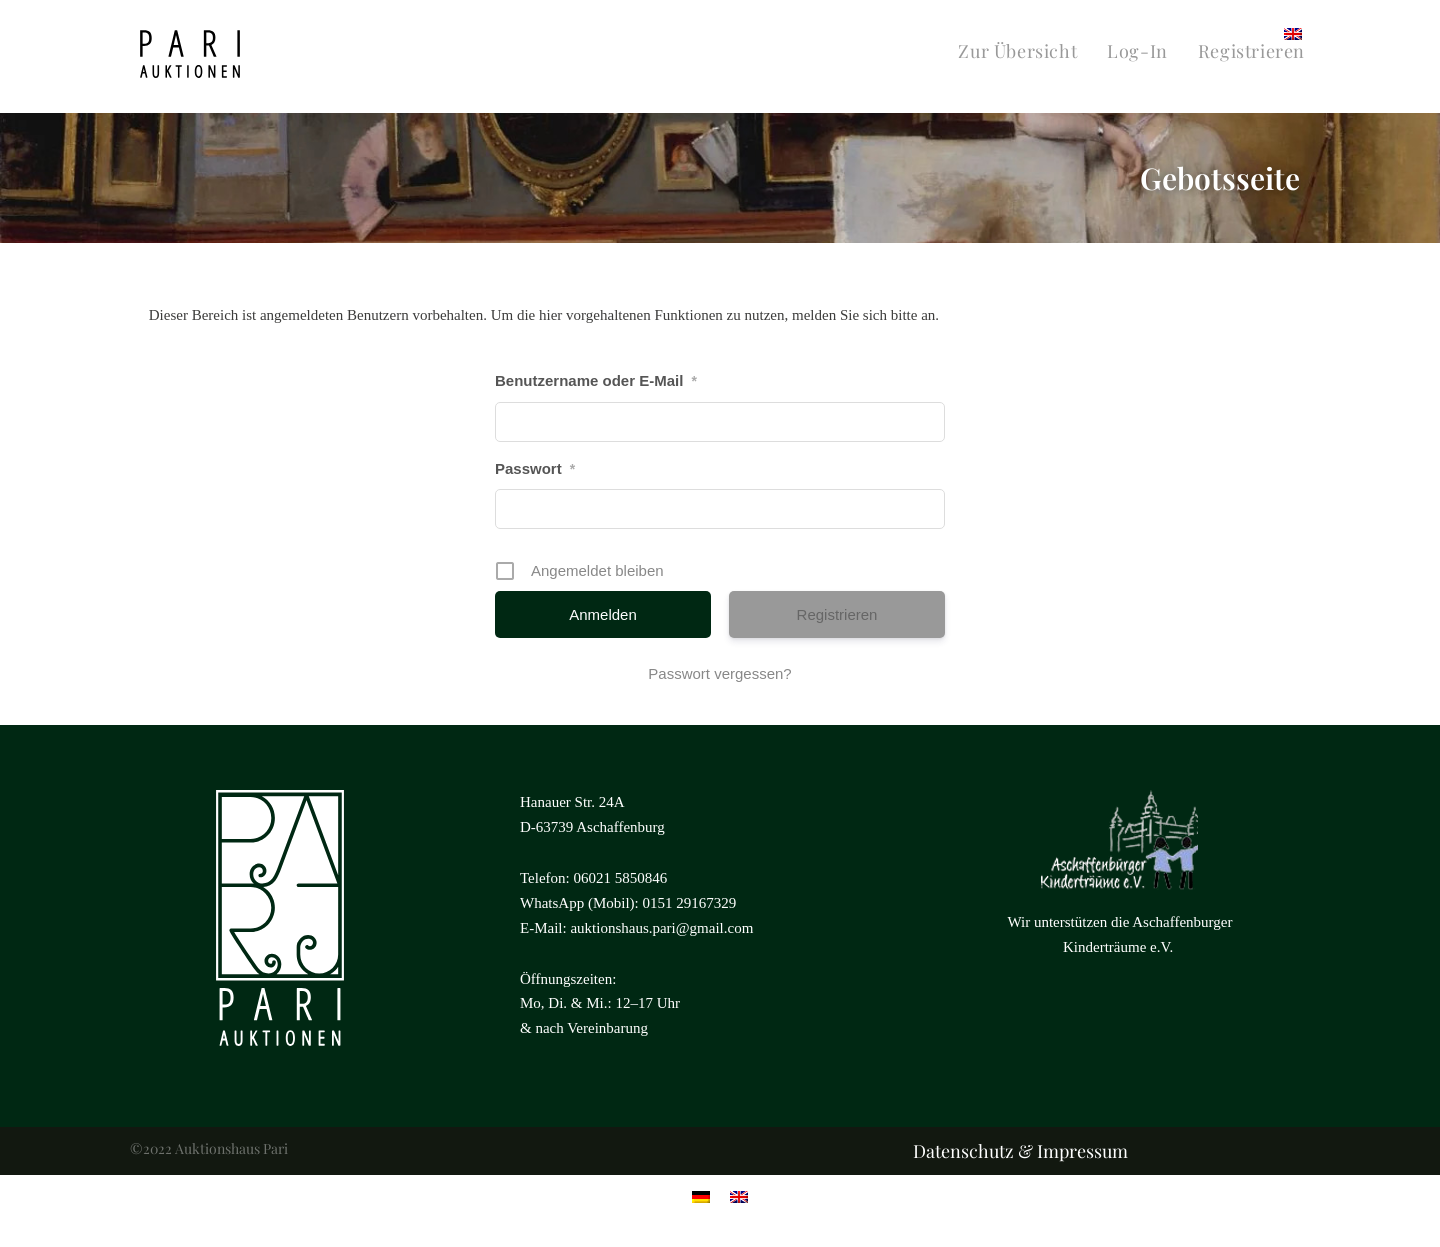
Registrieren (837, 614)
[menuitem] (1293, 32)
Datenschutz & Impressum (1020, 1151)
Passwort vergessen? (719, 673)
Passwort (535, 468)
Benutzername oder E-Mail (596, 380)
